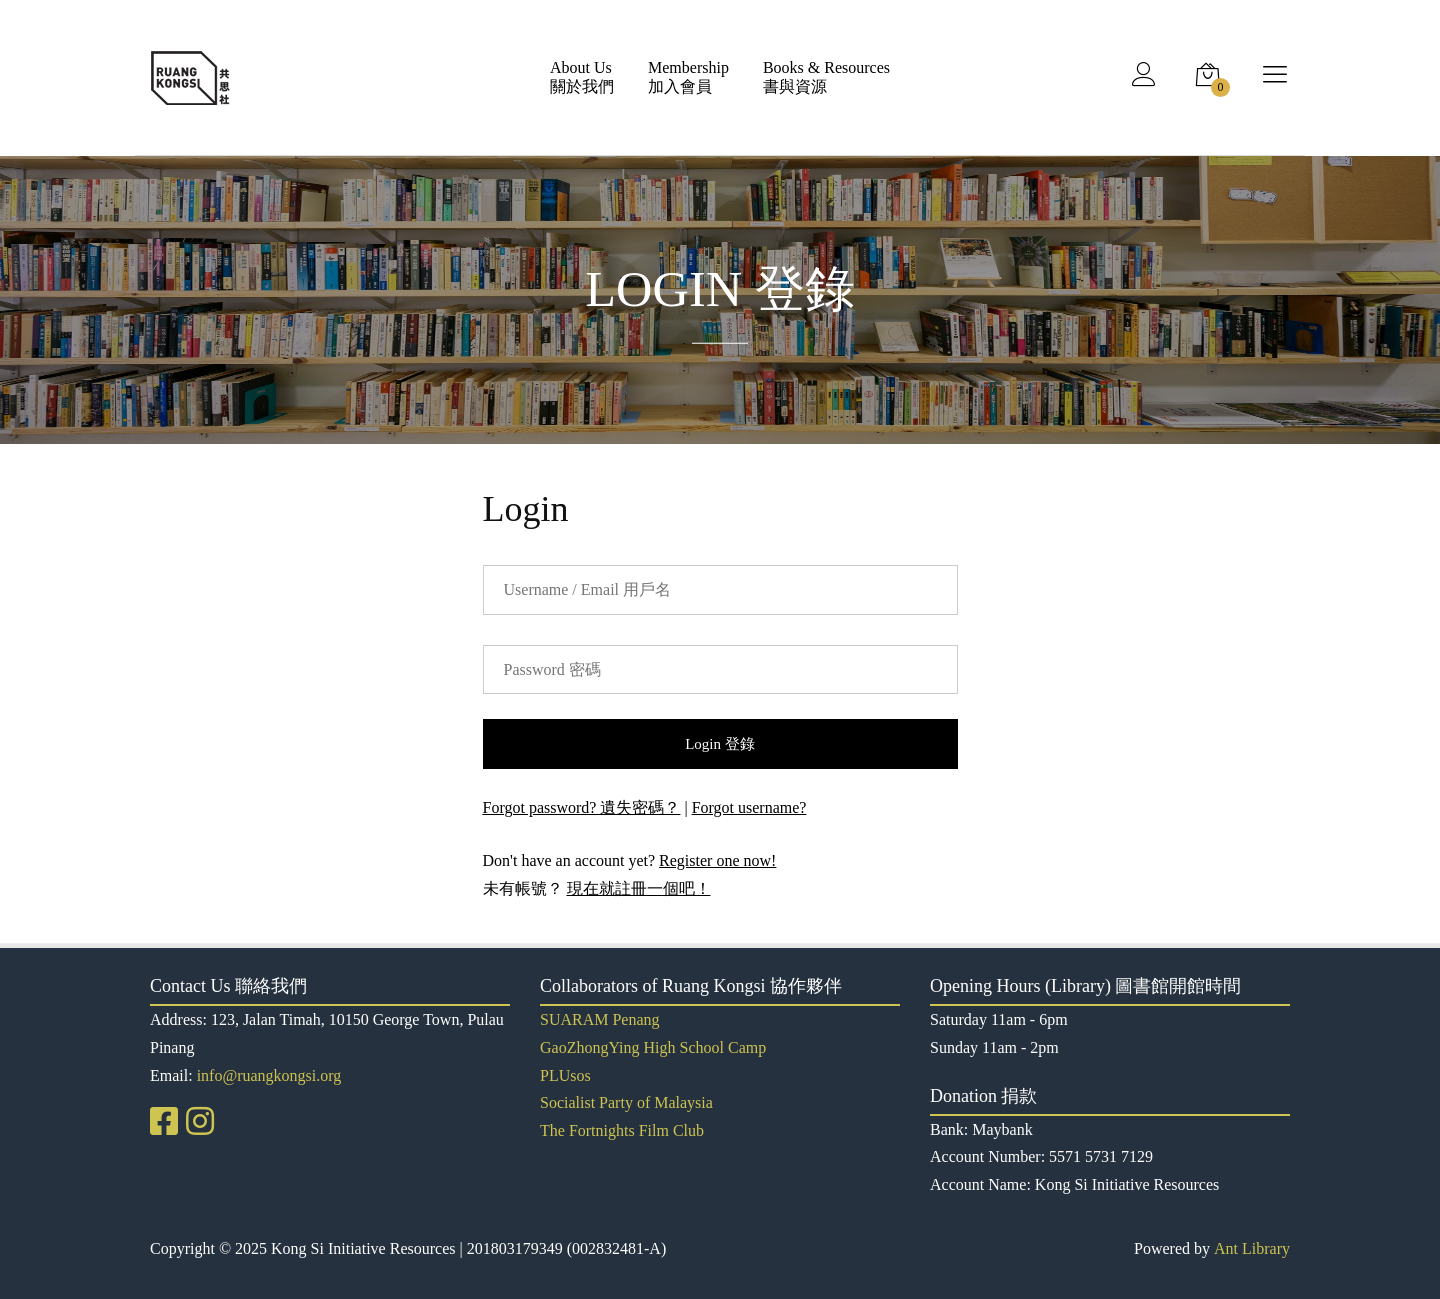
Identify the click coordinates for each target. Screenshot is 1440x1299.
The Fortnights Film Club (622, 1130)
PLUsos (565, 1075)
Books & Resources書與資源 (826, 77)
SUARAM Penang (600, 1019)
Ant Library (1252, 1248)
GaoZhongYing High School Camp (653, 1047)
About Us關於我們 (582, 77)
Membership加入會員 (688, 77)
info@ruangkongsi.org (269, 1075)
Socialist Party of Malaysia (626, 1102)
